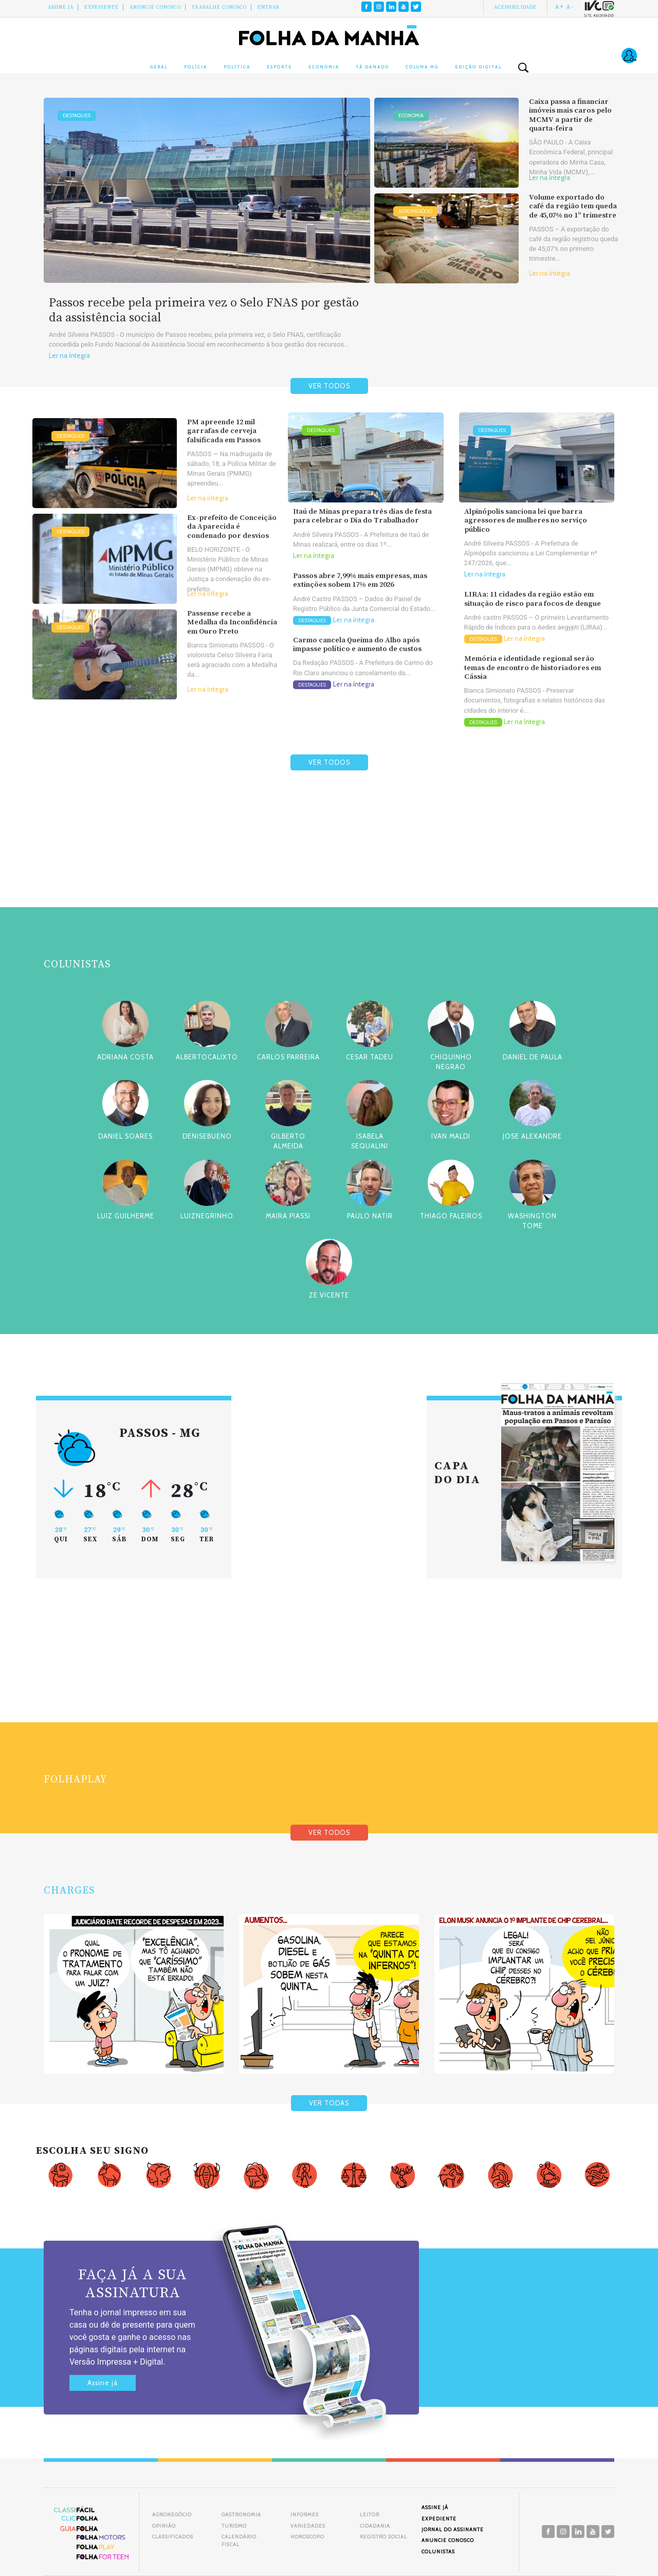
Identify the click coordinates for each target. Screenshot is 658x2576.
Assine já (102, 2383)
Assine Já (61, 7)
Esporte (279, 66)
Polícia (195, 66)
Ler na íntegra (69, 355)
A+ (559, 7)
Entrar (269, 7)
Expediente (101, 7)
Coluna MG (422, 66)
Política (237, 66)
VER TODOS (329, 386)
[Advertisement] (329, 863)
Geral (159, 66)
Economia (323, 66)
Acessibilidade (515, 7)
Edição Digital (478, 66)
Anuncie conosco (155, 7)
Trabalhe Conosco (219, 7)
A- (570, 7)
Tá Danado (372, 66)
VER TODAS (329, 2103)
